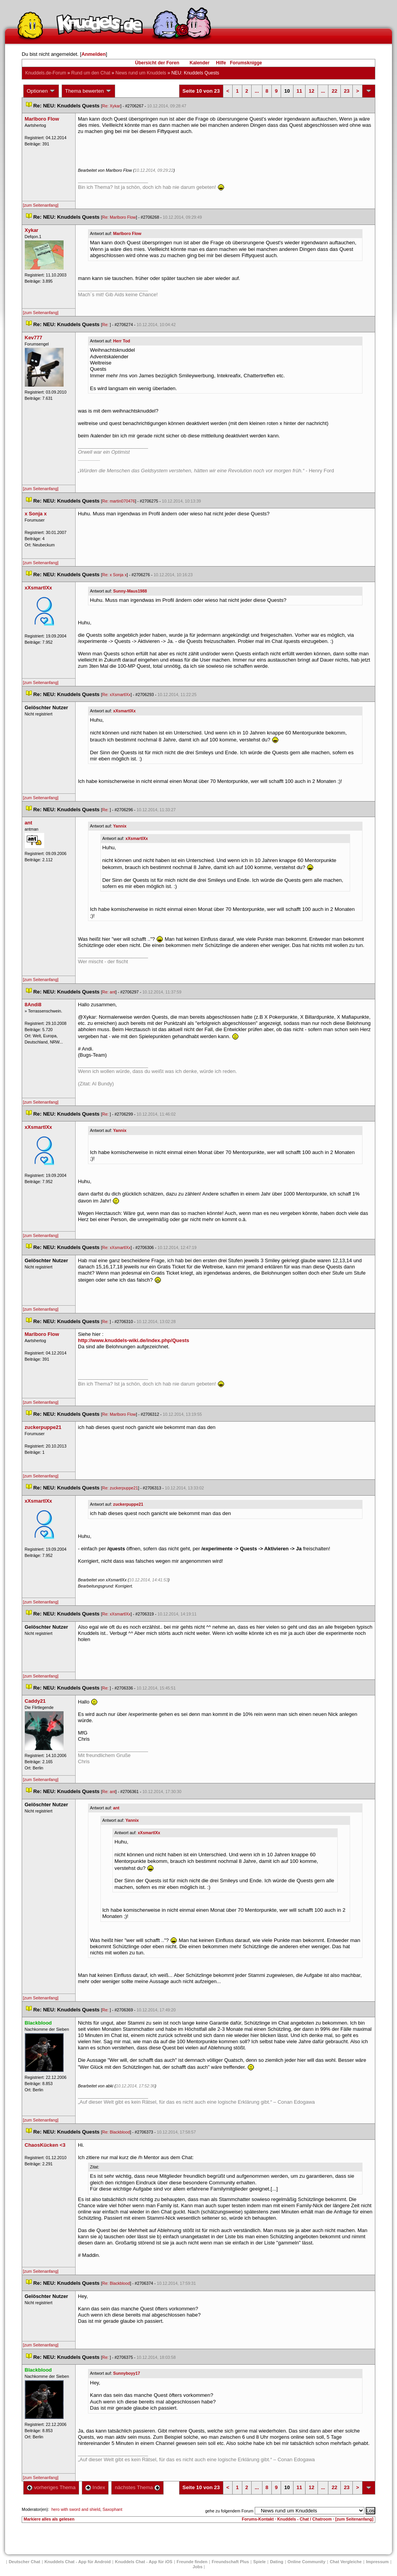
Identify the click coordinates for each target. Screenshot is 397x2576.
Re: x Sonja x (114, 574)
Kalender (199, 63)
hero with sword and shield (75, 2509)
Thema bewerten (88, 91)
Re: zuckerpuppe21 (120, 1488)
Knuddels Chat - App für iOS (144, 2561)
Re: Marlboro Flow (119, 217)
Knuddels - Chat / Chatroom (304, 2519)
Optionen (41, 91)
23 (346, 91)
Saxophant (113, 2509)
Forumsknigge (246, 63)
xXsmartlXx (124, 710)
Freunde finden (192, 2561)
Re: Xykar (111, 106)
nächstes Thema (137, 2487)
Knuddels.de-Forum (45, 73)
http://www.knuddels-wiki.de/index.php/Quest (133, 1340)
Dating (276, 2561)
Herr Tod (121, 341)
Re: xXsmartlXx (116, 694)
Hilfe (221, 63)
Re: (106, 324)
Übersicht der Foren (157, 63)
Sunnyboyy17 (126, 2373)
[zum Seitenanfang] (41, 205)
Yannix (119, 826)
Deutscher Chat (24, 2561)
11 (299, 91)
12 (311, 91)
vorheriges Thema (51, 2487)
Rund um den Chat (90, 73)
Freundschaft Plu (230, 2561)
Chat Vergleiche (346, 2561)
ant (116, 1807)
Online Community (307, 2561)
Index (95, 2487)
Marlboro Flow (127, 233)
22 (334, 91)
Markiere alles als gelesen (49, 2519)
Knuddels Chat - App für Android (78, 2561)
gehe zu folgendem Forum (229, 2511)
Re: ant (108, 992)
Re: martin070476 (118, 501)
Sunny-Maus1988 (130, 591)
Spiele (259, 2561)
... (257, 91)
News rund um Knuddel (141, 73)
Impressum (377, 2561)
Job (198, 2566)
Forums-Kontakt (258, 2519)
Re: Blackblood (116, 2132)
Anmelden (93, 54)
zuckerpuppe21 (128, 1504)
